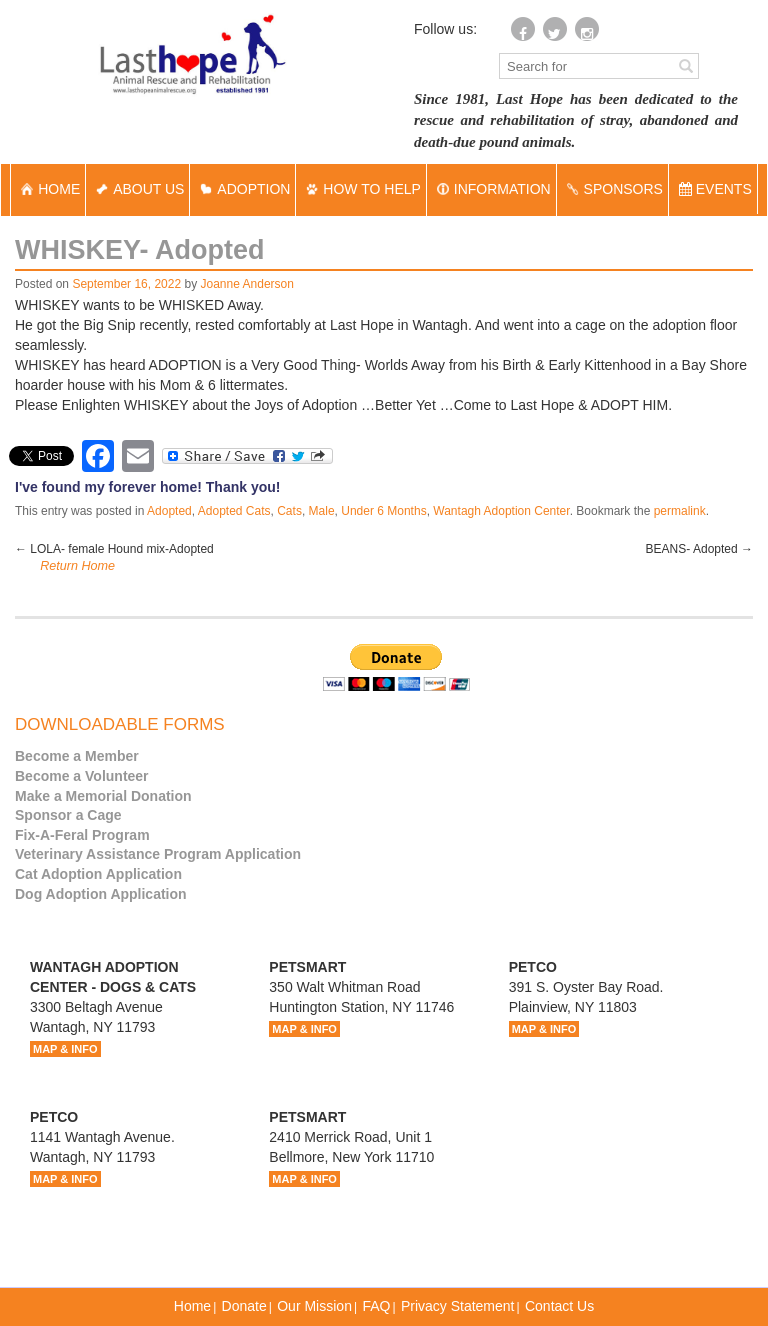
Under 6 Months (383, 511)
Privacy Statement (458, 1306)
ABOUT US (137, 189)
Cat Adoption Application (98, 874)
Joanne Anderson (247, 284)
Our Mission (314, 1306)
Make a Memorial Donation (103, 796)
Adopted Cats (234, 511)
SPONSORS (612, 189)
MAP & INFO (65, 1049)
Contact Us (559, 1306)
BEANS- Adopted (699, 549)
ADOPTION (242, 189)
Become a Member (77, 756)
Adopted (169, 511)
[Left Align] (686, 65)
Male (322, 511)
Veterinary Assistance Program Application (158, 854)
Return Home (77, 566)
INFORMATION (491, 189)
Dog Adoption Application (101, 894)
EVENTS (715, 189)
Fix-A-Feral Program (82, 835)
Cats (289, 511)
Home (192, 1306)
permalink (680, 511)
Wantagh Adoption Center (501, 511)
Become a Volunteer (82, 776)
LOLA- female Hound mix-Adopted (114, 549)
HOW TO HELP (361, 189)
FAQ (376, 1306)
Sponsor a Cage (68, 815)
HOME (48, 189)
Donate (244, 1306)
